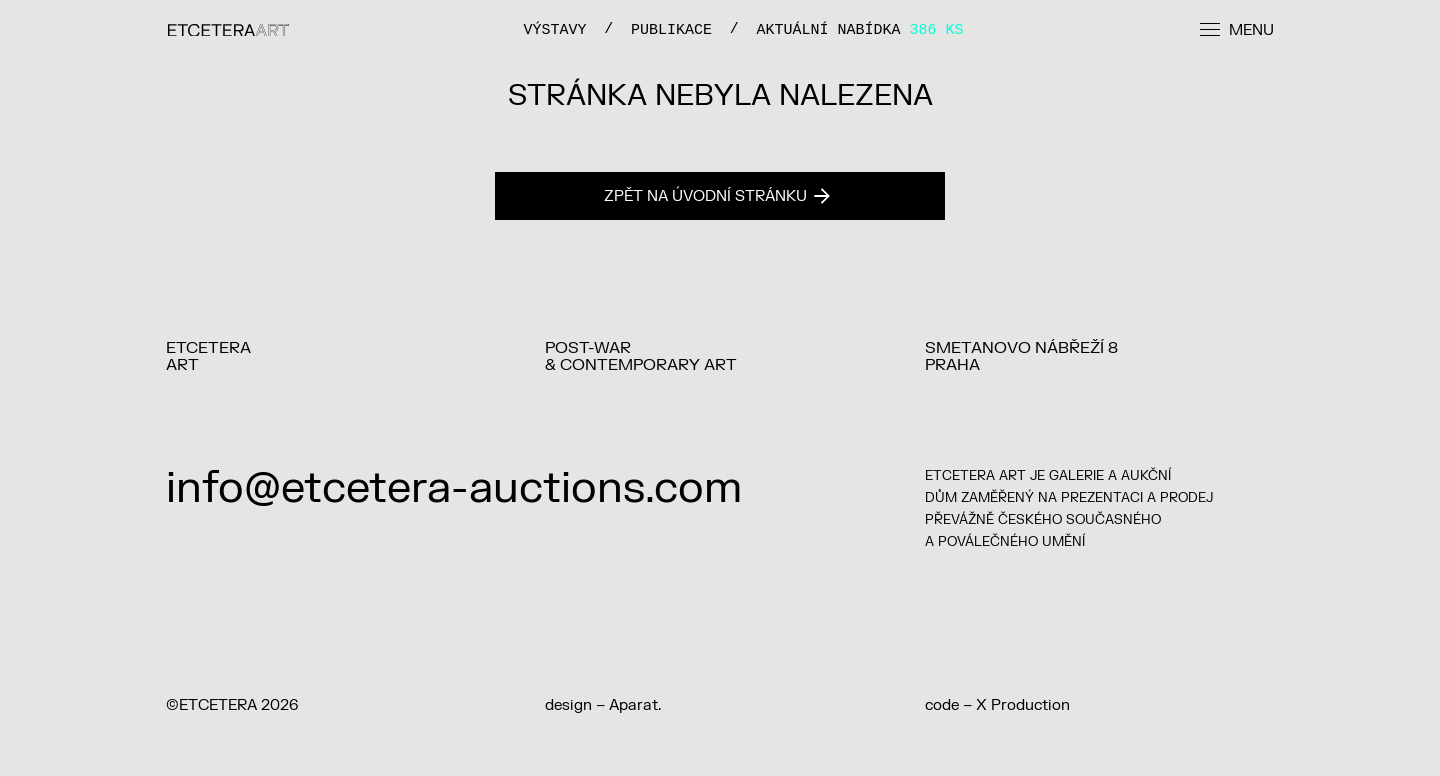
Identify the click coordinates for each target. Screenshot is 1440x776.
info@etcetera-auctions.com (454, 488)
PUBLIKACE (671, 29)
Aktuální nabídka (860, 29)
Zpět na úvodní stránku (717, 196)
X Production (1023, 705)
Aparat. (635, 705)
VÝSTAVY (554, 29)
